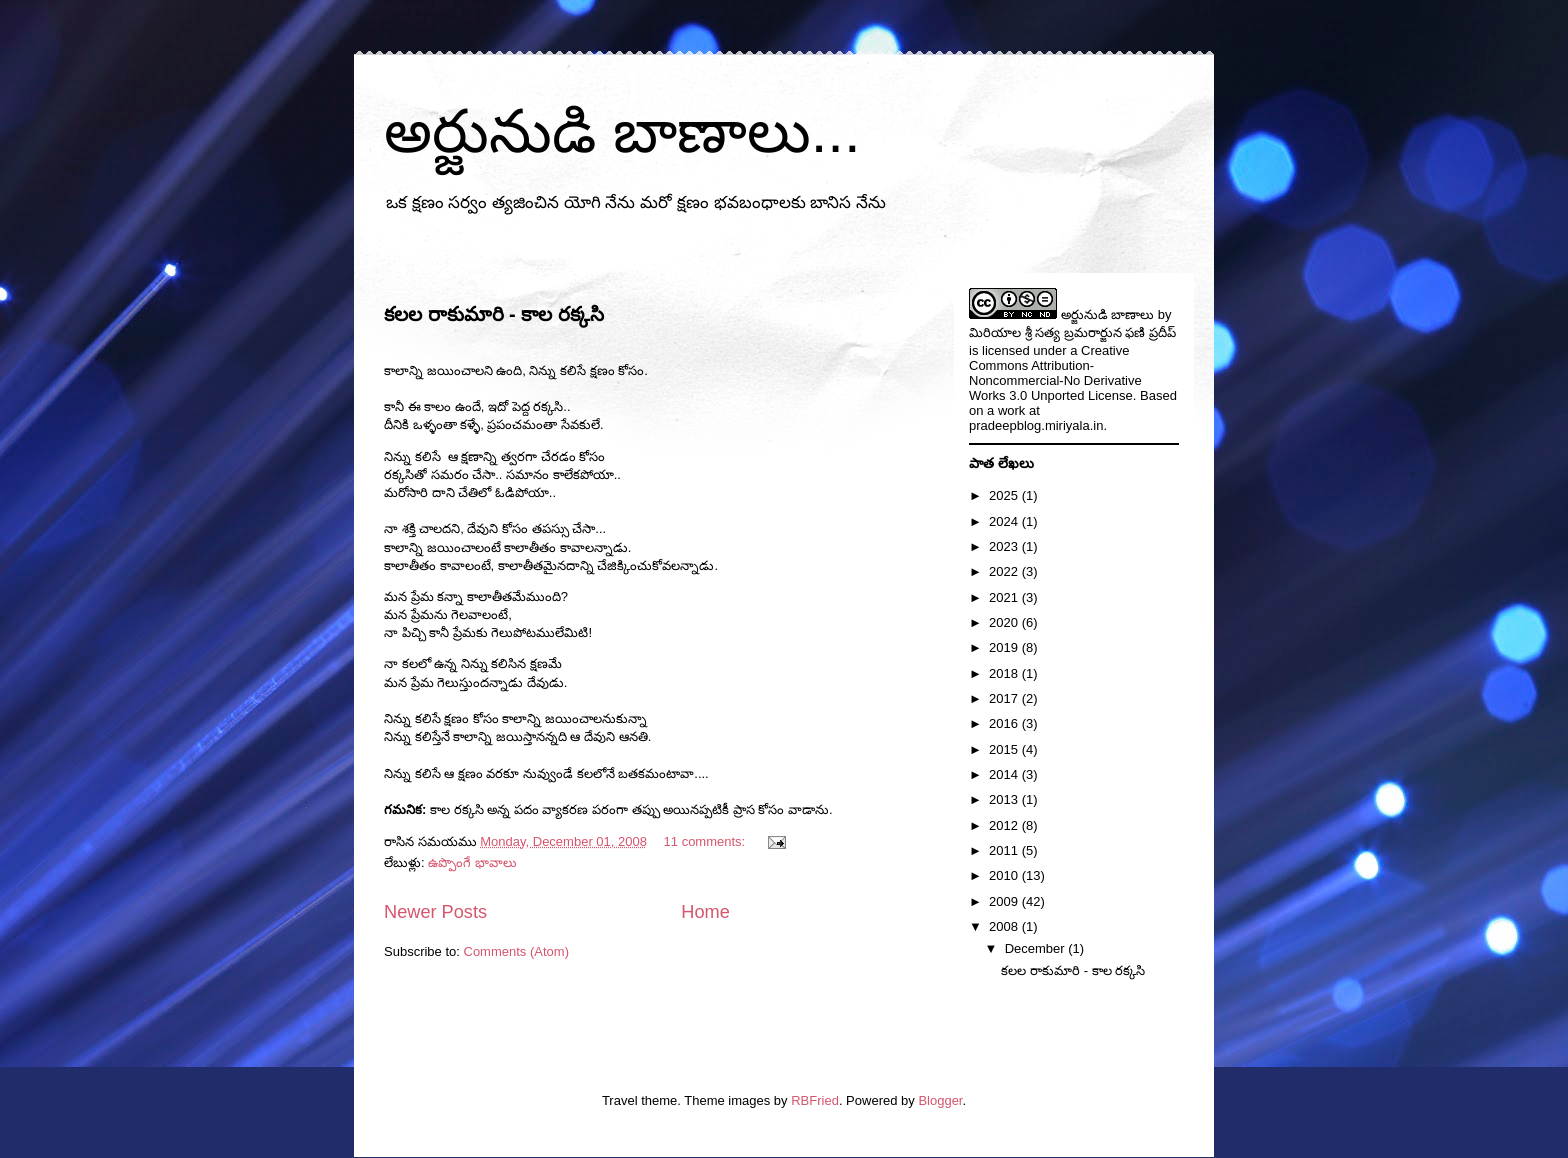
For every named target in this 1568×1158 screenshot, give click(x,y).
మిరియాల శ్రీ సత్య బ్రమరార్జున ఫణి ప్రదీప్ (1072, 332)
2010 (1005, 875)
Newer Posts (435, 912)
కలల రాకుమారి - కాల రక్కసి (494, 314)
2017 (1005, 698)
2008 (1005, 926)
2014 (1005, 774)
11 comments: (706, 841)
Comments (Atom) (516, 951)
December (1037, 948)
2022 (1005, 571)
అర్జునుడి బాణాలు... (622, 131)
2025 (1005, 495)
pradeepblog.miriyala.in (1036, 425)
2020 (1005, 622)
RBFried (815, 1100)
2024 (1005, 521)
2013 (1005, 799)
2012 (1005, 825)
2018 (1005, 673)
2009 (1005, 901)
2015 (1005, 749)
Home (705, 912)
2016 (1005, 723)
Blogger (940, 1100)
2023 (1005, 546)
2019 (1005, 647)
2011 (1005, 850)
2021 (1005, 597)
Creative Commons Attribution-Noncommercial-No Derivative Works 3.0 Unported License (1055, 373)
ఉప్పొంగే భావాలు (472, 862)
